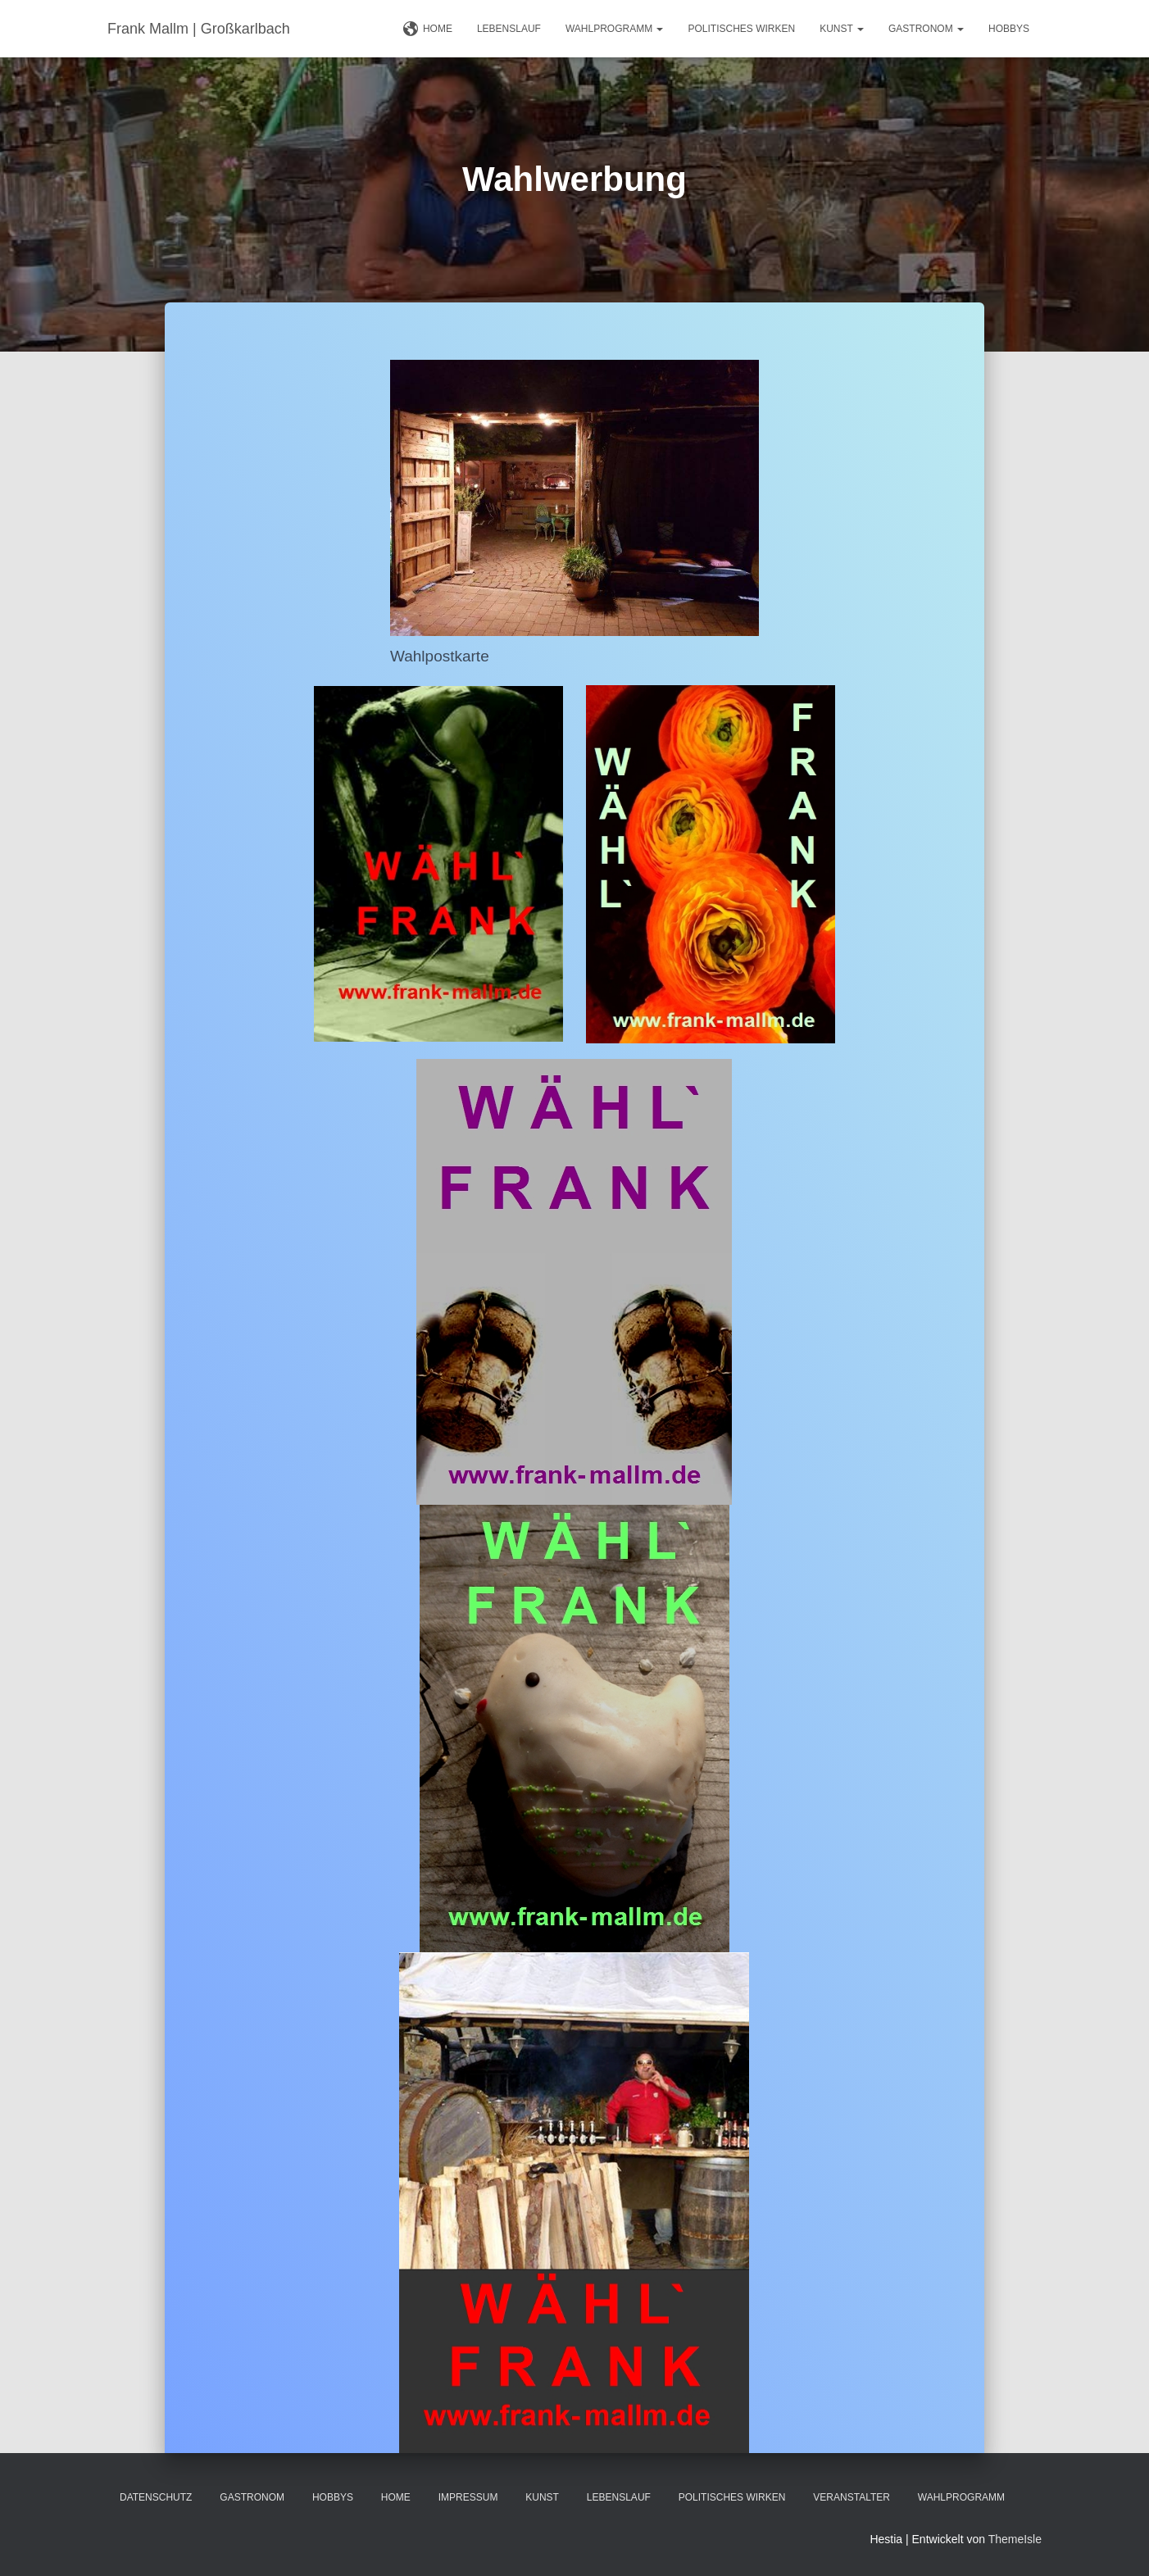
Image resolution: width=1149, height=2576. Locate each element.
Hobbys (1008, 28)
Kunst (842, 28)
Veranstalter (851, 2497)
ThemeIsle (1015, 2539)
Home (427, 29)
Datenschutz (156, 2497)
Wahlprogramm (614, 28)
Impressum (468, 2497)
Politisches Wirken (741, 28)
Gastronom (926, 28)
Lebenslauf (509, 28)
